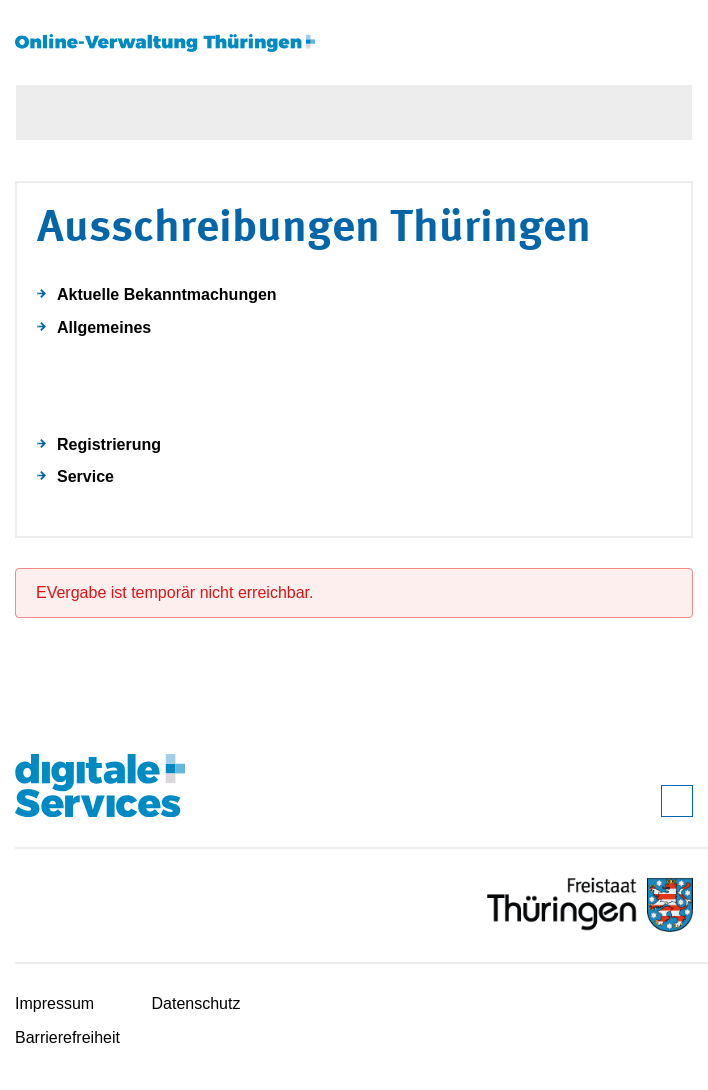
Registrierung (109, 444)
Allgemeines (104, 327)
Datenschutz (196, 1003)
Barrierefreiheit (67, 1037)
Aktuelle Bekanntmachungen (167, 294)
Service (85, 476)
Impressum (54, 1003)
